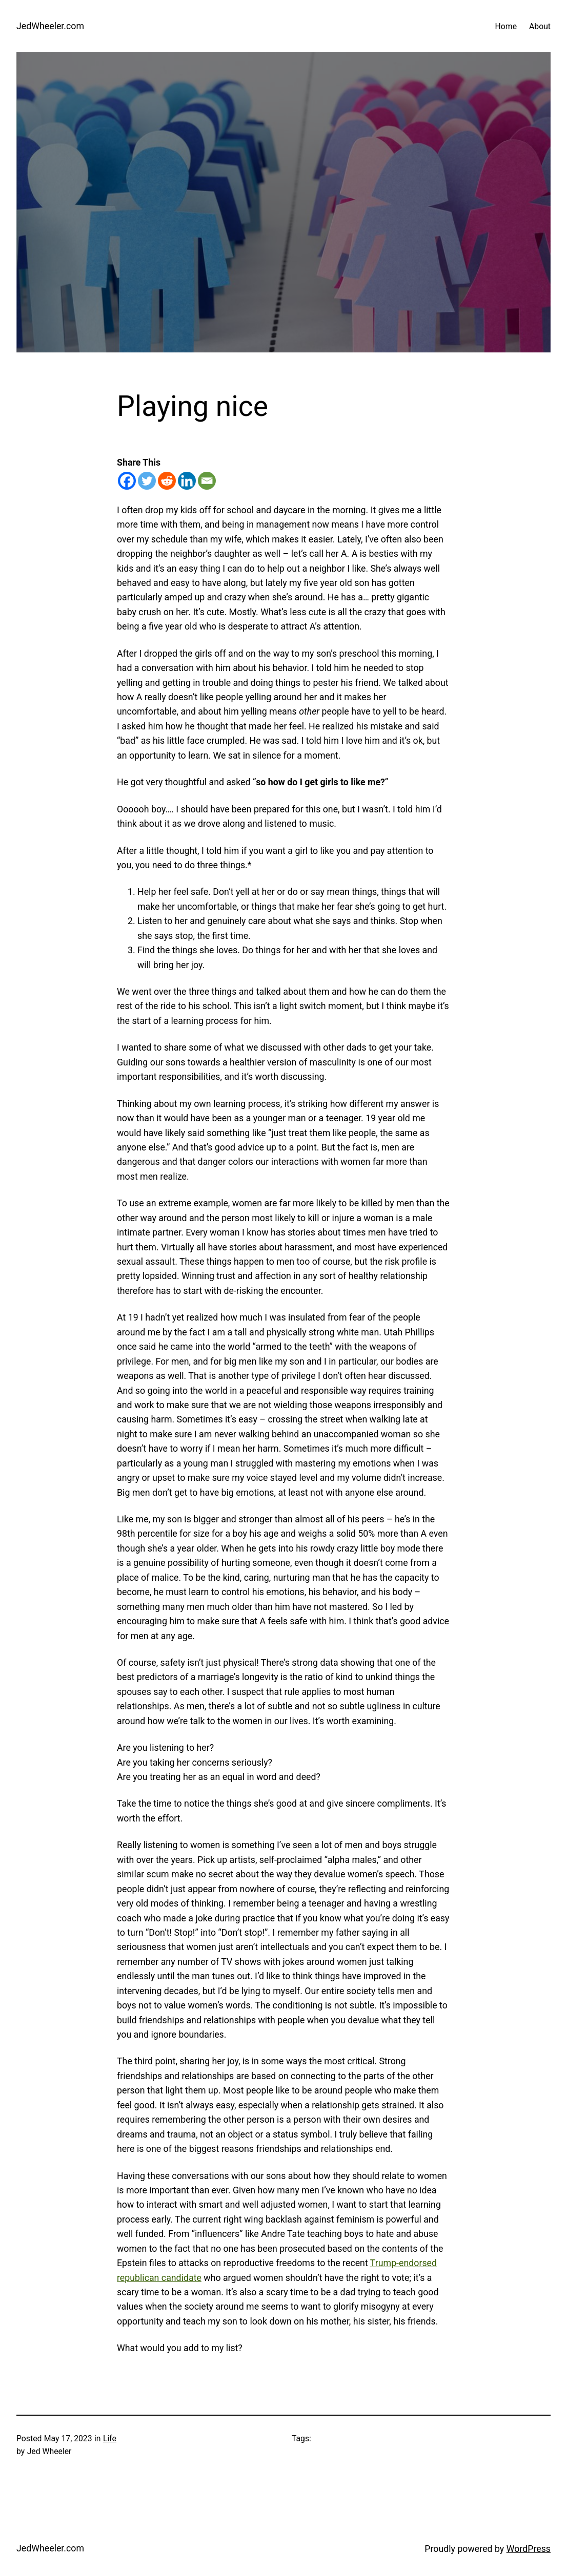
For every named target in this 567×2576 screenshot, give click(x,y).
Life (109, 2438)
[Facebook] (127, 481)
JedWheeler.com (50, 26)
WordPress (529, 2549)
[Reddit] (167, 481)
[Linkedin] (187, 481)
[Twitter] (147, 481)
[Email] (207, 481)
